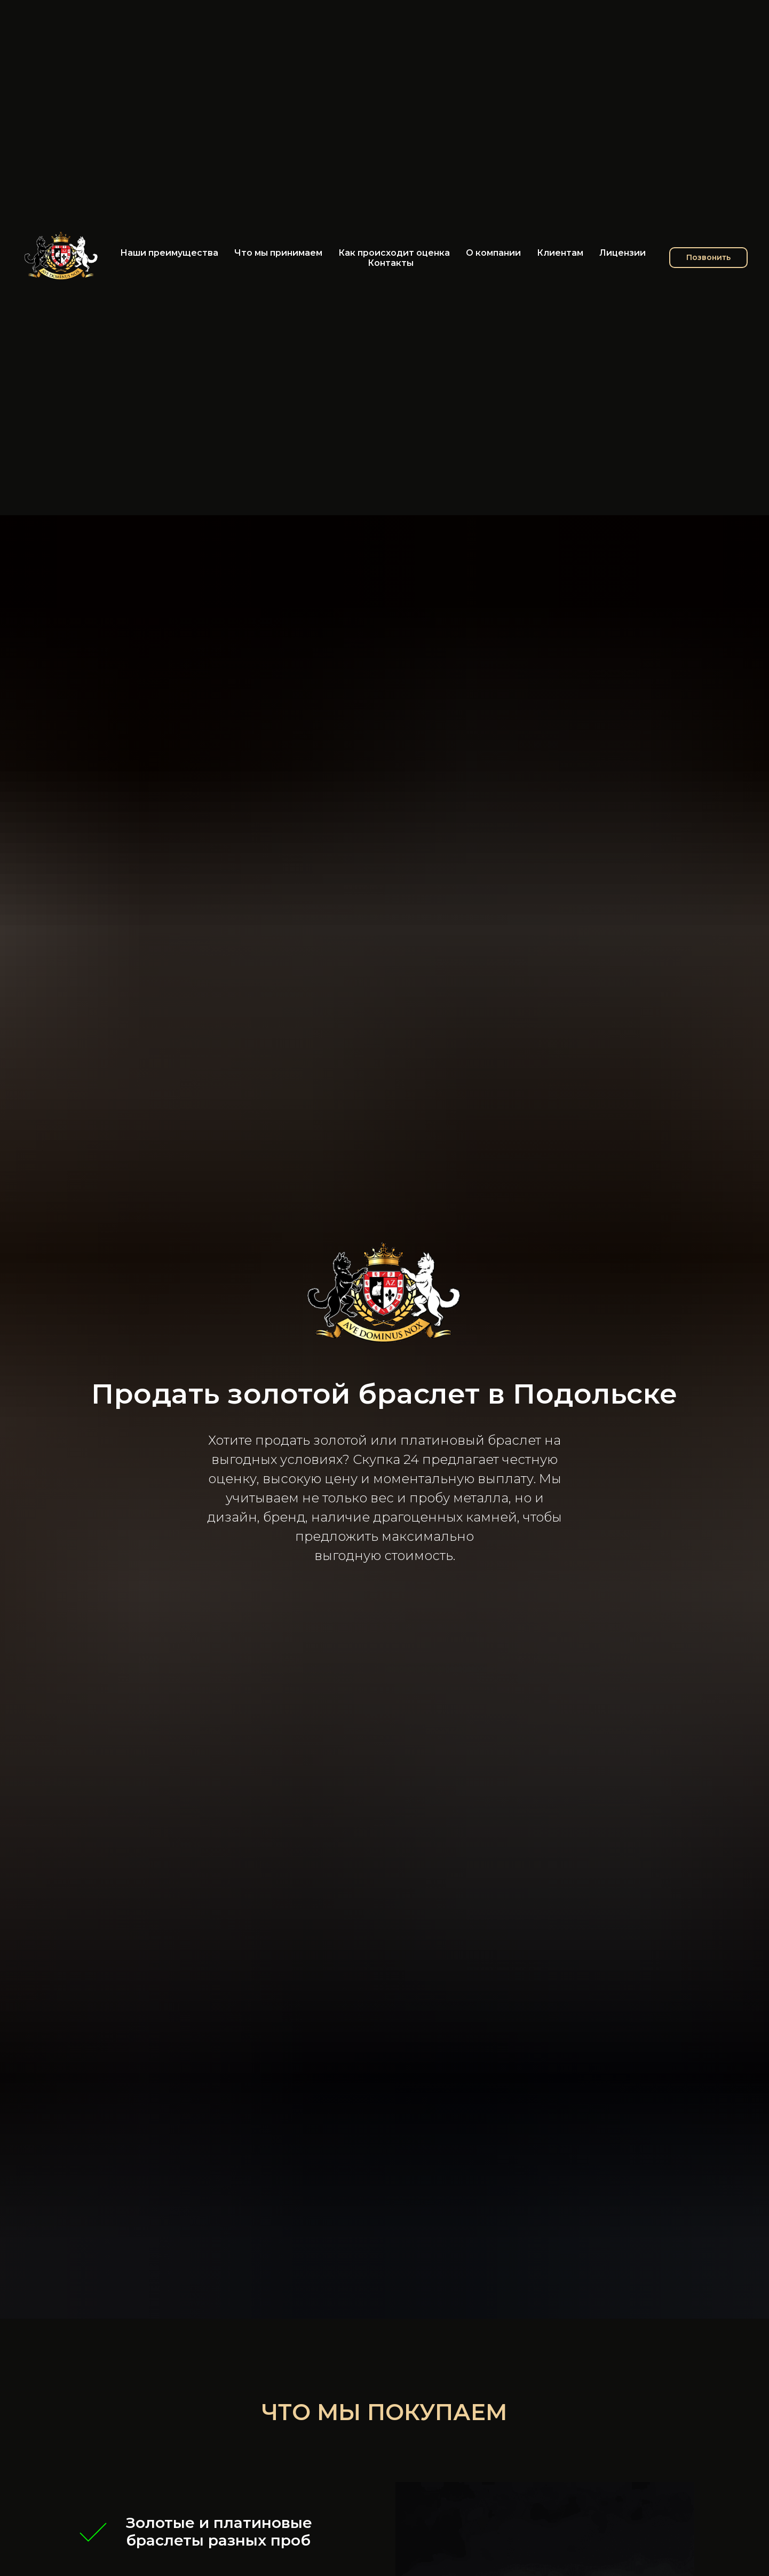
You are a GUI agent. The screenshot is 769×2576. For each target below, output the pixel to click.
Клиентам (560, 253)
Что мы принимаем (278, 253)
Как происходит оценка (394, 253)
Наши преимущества (169, 253)
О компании (493, 253)
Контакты (391, 263)
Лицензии (622, 253)
